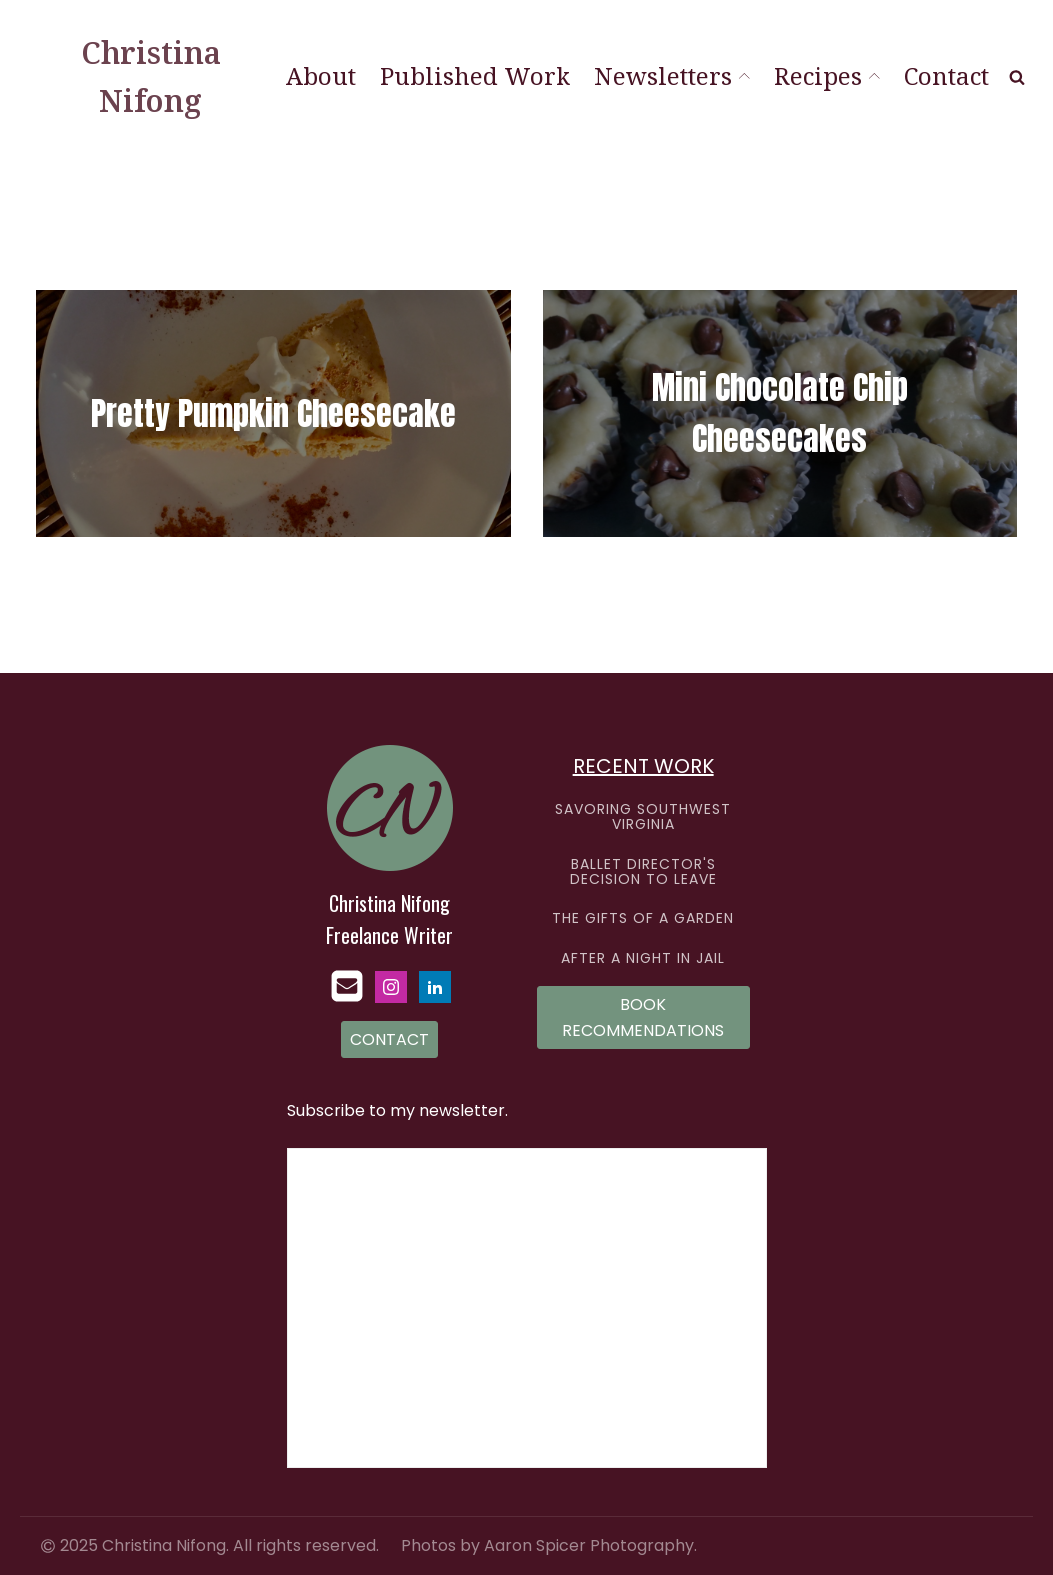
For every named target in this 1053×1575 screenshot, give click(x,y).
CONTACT (389, 1039)
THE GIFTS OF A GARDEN (643, 918)
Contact (946, 75)
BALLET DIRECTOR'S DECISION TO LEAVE (643, 872)
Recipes (827, 75)
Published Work (475, 75)
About (321, 75)
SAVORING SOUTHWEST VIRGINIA (643, 817)
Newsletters (672, 75)
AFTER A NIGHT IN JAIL (643, 958)
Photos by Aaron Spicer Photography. (549, 1546)
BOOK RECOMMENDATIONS (643, 1017)
